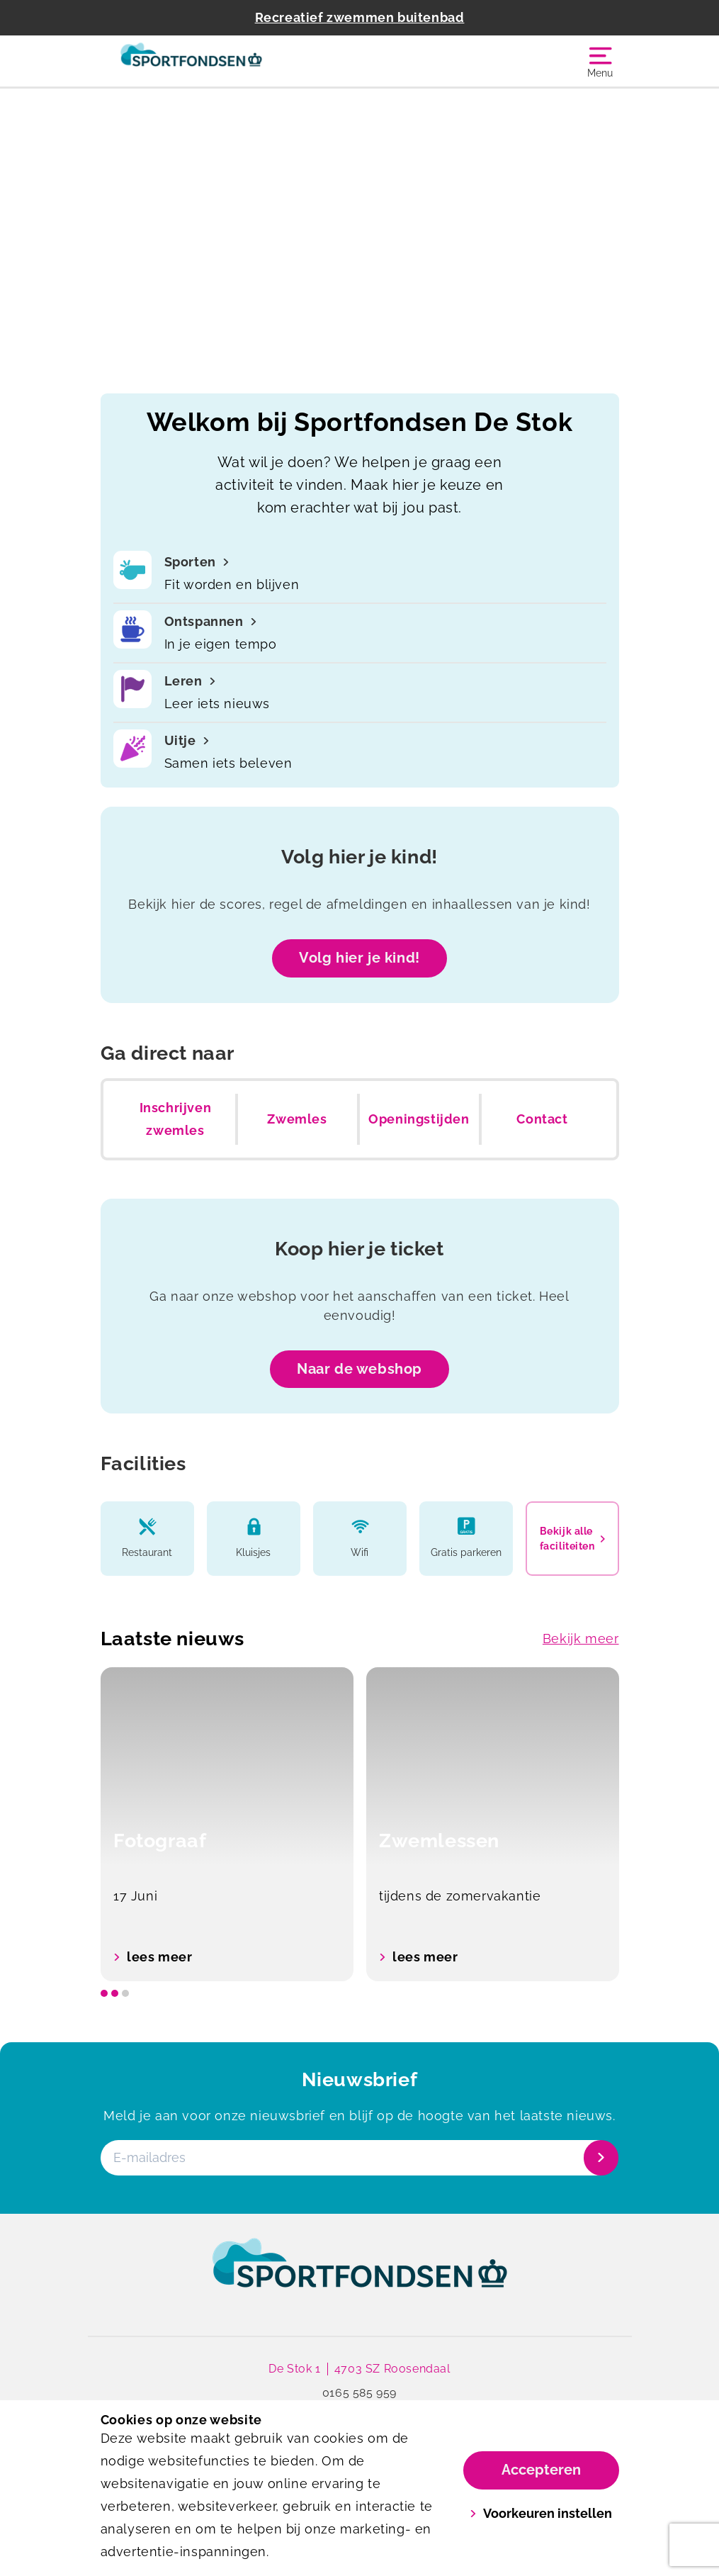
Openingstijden (418, 1118)
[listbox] (359, 1824)
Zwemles (297, 1118)
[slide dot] (104, 1993)
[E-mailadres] (358, 2157)
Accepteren (541, 2469)
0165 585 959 (359, 2392)
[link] (360, 2276)
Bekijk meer (581, 1638)
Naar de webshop (359, 1368)
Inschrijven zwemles (176, 1119)
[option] (227, 1824)
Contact (541, 1118)
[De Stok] (230, 60)
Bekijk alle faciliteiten (572, 1538)
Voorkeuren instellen (541, 2513)
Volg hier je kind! (359, 957)
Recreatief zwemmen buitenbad (360, 17)
